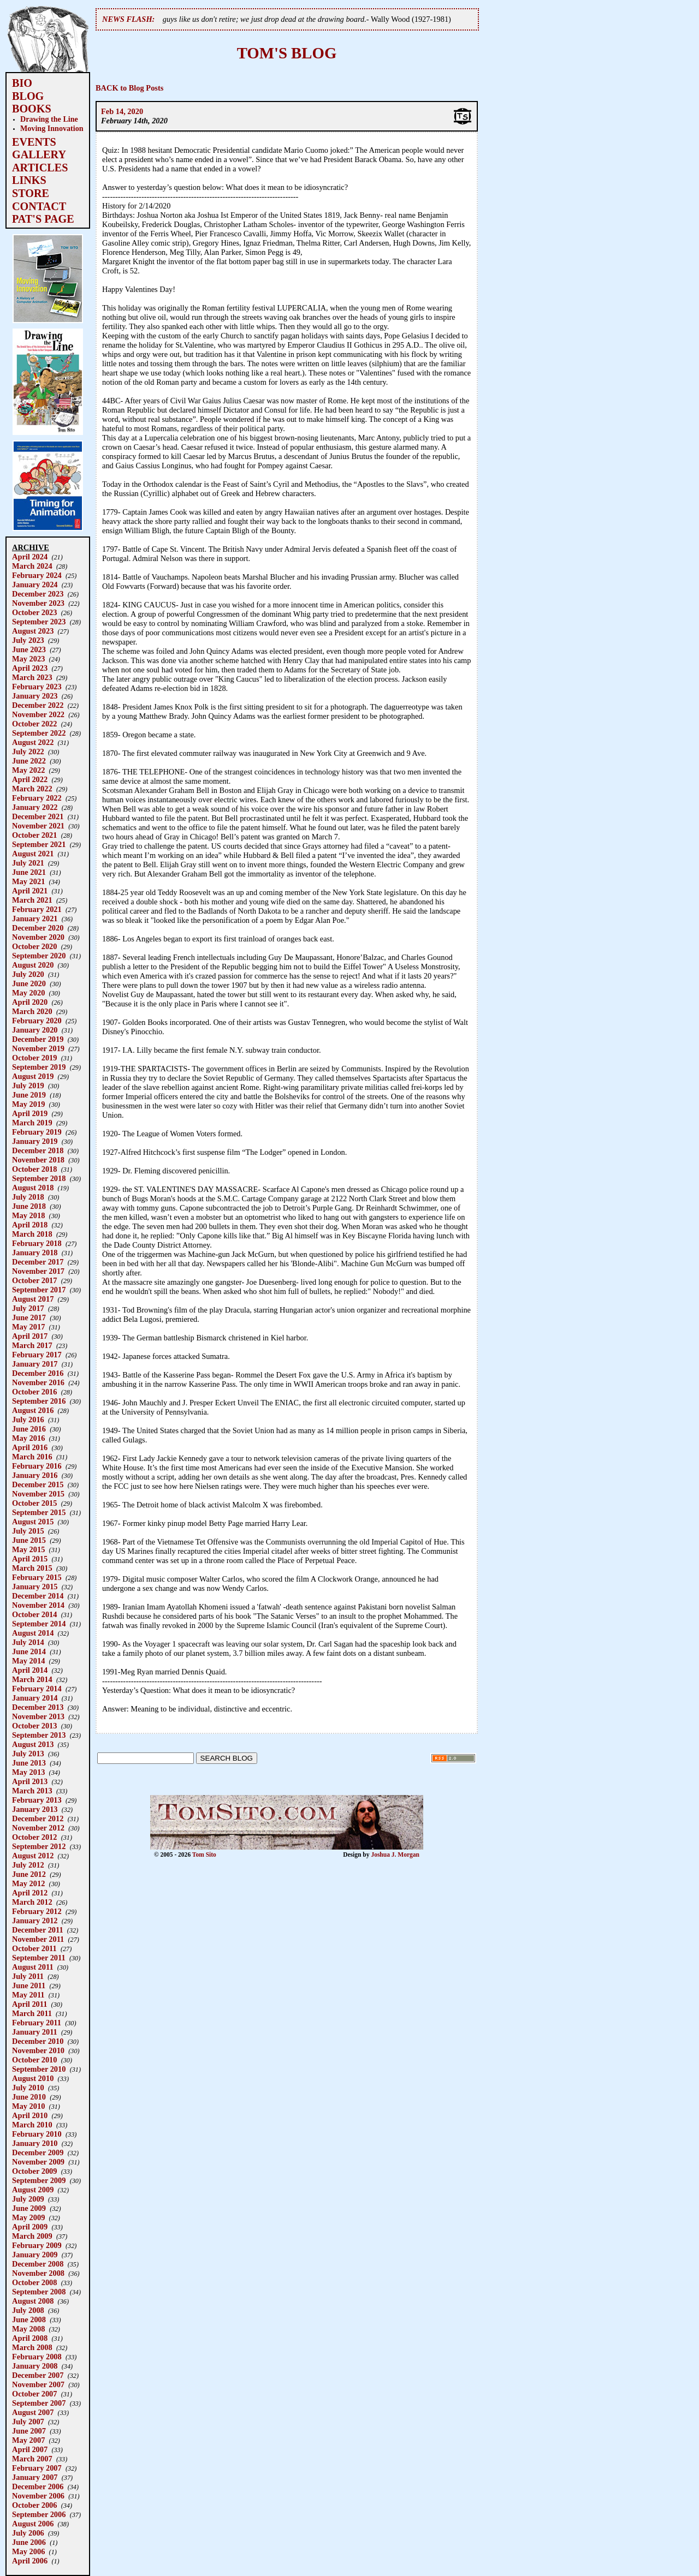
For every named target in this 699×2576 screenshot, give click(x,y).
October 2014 (34, 1614)
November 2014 (38, 1605)
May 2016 (28, 1438)
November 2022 (38, 714)
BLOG (28, 96)
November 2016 (38, 1382)
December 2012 (37, 1818)
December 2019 (37, 1039)
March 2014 (32, 1679)
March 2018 (32, 1234)
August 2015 (33, 1521)
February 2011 (36, 2022)
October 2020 (34, 946)
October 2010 (34, 2059)
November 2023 (38, 603)
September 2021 (39, 844)
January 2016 (35, 1475)
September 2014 (39, 1623)
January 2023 (35, 695)
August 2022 (33, 742)
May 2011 (28, 1994)
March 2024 (32, 566)
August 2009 (33, 2189)
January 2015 (35, 1586)
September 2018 (39, 1178)
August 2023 (33, 631)
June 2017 (29, 1317)
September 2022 (39, 733)
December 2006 (37, 2486)
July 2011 (28, 1976)
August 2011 (33, 1967)
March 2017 (32, 1345)
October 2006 (34, 2505)
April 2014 (30, 1670)
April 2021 (30, 890)
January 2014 (35, 1698)
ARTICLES (40, 168)
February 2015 (37, 1577)
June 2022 (29, 760)
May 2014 (28, 1660)
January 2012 (35, 1920)
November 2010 (38, 2050)
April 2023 (30, 668)
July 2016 (28, 1419)
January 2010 (35, 2143)
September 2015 (39, 1512)
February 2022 (37, 798)
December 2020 (37, 927)
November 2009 (38, 2161)
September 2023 (39, 621)
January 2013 (35, 1809)
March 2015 (32, 1568)
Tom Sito (204, 1854)
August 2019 (33, 1076)
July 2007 (28, 2421)
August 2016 (33, 1410)
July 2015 (28, 1530)
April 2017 (30, 1336)
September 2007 (39, 2403)
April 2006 (30, 2560)
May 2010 (28, 2106)
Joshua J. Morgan (395, 1854)
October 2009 (34, 2171)
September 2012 (39, 1846)
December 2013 (37, 1707)
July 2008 (28, 2310)
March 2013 (32, 1790)
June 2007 (29, 2430)
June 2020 (29, 983)
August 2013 (33, 1744)
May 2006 (28, 2551)
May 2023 (28, 658)
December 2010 (37, 2041)
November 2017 (38, 1271)
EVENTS (34, 142)
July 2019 (28, 1085)
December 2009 (37, 2152)
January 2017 (35, 1363)
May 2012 (28, 1883)
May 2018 (28, 1215)
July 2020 (28, 974)
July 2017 (28, 1308)
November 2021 (38, 825)
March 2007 (32, 2458)
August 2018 (33, 1187)
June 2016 (29, 1428)
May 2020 (28, 992)
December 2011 (37, 1929)
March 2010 (32, 2124)
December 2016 (37, 1373)
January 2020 (35, 1029)
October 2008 (34, 2282)
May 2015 (28, 1549)
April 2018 (30, 1224)
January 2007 (35, 2477)
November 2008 (38, 2273)
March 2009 (32, 2236)
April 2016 (30, 1447)
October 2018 (34, 1169)
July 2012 (28, 1865)
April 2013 (30, 1781)
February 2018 (37, 1243)
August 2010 (33, 2078)
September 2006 (39, 2514)
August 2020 (33, 965)
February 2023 (37, 686)
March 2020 (32, 1011)
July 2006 (28, 2533)
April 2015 (30, 1558)
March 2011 (32, 2013)
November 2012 (38, 1827)
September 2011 (39, 1957)
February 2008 (37, 2356)
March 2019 (32, 1122)
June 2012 (29, 1874)
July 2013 (28, 1753)
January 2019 (35, 1141)
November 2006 (38, 2495)
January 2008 (35, 2366)
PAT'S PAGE (43, 219)
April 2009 (30, 2226)
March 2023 (32, 677)
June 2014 (29, 1651)
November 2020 (38, 937)
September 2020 (39, 955)
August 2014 (33, 1633)
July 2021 (28, 862)
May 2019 (28, 1104)
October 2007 (34, 2393)
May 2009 (28, 2217)
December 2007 (37, 2375)
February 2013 (37, 1800)
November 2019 (38, 1048)
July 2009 (28, 2199)
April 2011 (29, 2004)
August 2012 (33, 1855)
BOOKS (31, 109)
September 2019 (39, 1067)
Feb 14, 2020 (122, 111)
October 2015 (34, 1503)
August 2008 (33, 2301)
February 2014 (37, 1688)
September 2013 (39, 1735)
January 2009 (35, 2254)
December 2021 (37, 816)
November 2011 (38, 1939)
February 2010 (37, 2134)
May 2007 (28, 2440)
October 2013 (34, 1725)
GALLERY (39, 154)
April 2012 (30, 1892)
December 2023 (37, 593)
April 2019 (30, 1113)
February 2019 (37, 1132)
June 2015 (29, 1540)
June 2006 (29, 2542)
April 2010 (30, 2115)
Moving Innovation (52, 128)
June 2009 (29, 2208)
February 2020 (37, 1020)
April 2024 (30, 556)
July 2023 (28, 640)
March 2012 (32, 1902)
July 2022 (28, 751)
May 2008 (28, 2328)
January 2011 (34, 2032)
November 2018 (38, 1159)
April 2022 (30, 779)
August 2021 (33, 853)
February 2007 (37, 2468)
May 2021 (28, 881)
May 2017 (28, 1326)
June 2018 (29, 1206)
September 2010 (39, 2069)
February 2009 (37, 2245)
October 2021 (34, 835)
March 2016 (32, 1456)
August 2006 (33, 2523)
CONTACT (39, 206)
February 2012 (37, 1911)
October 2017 (34, 1280)
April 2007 (30, 2449)
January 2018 (35, 1252)
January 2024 (35, 584)
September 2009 (39, 2180)
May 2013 (28, 1772)
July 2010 (28, 2087)
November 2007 (38, 2384)
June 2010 (29, 2096)
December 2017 (37, 1261)
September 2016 (39, 1401)
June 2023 (29, 649)
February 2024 (37, 575)
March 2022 (32, 788)
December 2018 (37, 1150)
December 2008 (37, 2263)
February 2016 (37, 1466)
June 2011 (28, 1985)
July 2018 (28, 1196)
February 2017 (37, 1354)
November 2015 (38, 1493)
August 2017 (33, 1299)
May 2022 (28, 770)
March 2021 (32, 900)
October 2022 (34, 723)
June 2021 (29, 872)
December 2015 (37, 1484)
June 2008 (29, 2319)
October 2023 (34, 612)
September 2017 (39, 1289)
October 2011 (34, 1948)
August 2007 (33, 2412)
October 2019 (34, 1057)
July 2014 (28, 1642)
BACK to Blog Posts (129, 88)
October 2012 (34, 1837)
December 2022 (37, 705)
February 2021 (37, 909)
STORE (30, 193)
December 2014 (37, 1595)
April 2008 (30, 2338)
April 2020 (30, 1002)
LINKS (29, 180)
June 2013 (29, 1762)
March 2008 (32, 2347)
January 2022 (35, 807)
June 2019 (29, 1094)
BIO (22, 83)
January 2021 (35, 918)
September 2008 (39, 2291)
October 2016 (34, 1391)
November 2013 (38, 1716)
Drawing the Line (49, 119)
